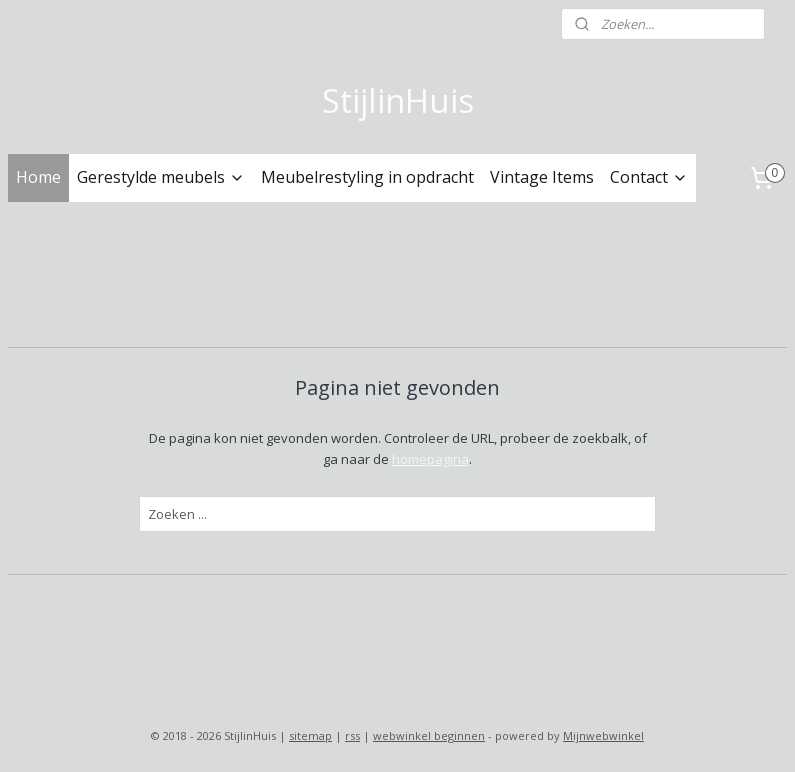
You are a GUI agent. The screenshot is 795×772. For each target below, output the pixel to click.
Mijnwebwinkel (603, 735)
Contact (649, 177)
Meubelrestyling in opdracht (367, 177)
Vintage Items (542, 177)
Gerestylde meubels (161, 177)
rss (352, 735)
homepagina (430, 458)
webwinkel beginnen (429, 735)
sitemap (310, 735)
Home (38, 177)
